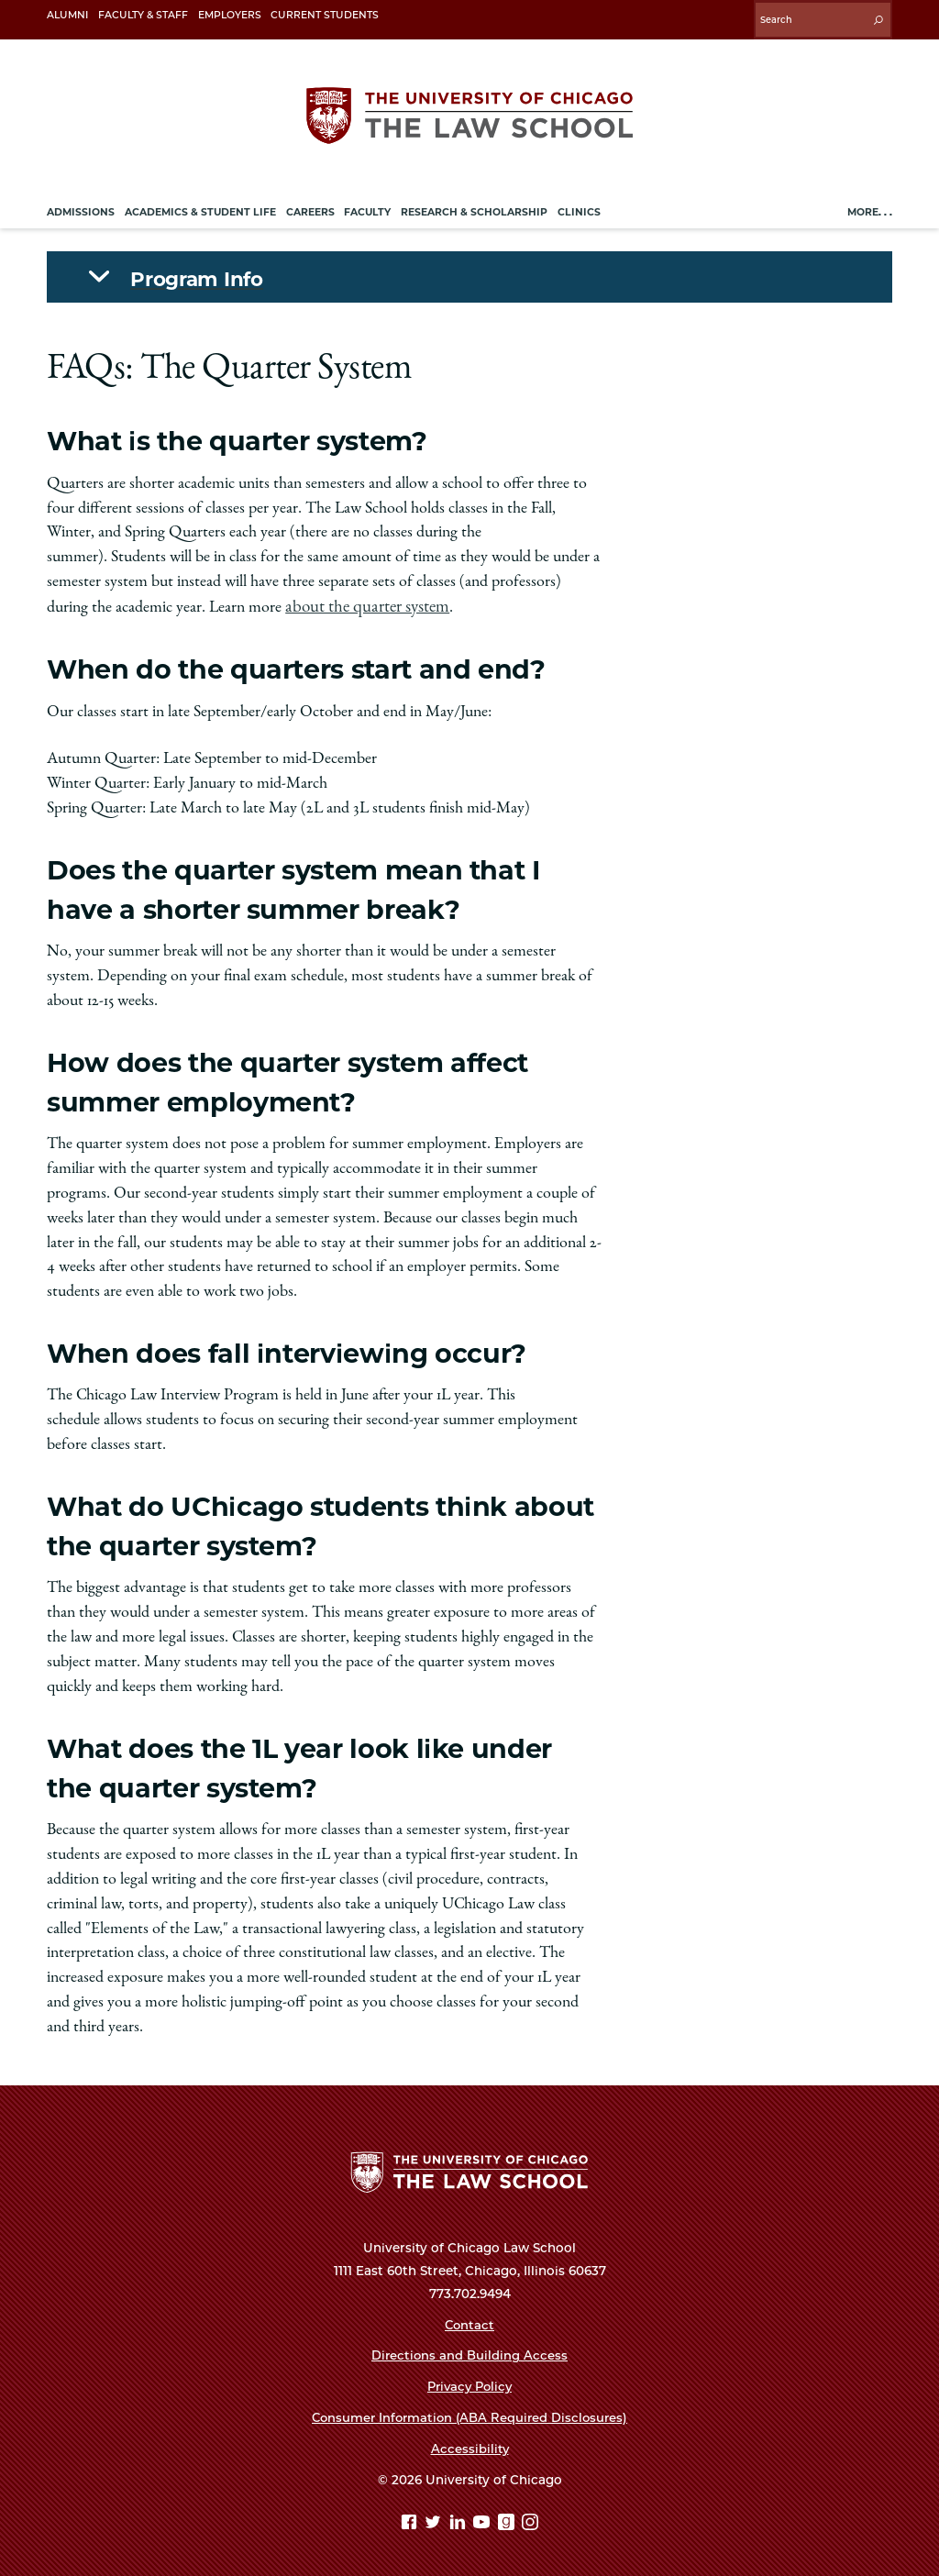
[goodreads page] (508, 2518)
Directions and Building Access (469, 2350)
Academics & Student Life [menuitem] (200, 207)
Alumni (67, 15)
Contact (469, 2319)
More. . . (869, 207)
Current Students (325, 15)
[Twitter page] (435, 2518)
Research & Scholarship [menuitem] (474, 207)
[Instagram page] (530, 2518)
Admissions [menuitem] (81, 207)
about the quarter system (363, 601)
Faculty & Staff (143, 15)
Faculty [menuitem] (367, 207)
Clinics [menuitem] (579, 207)
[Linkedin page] (459, 2518)
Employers (229, 15)
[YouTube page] (483, 2518)
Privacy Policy (470, 2381)
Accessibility (469, 2443)
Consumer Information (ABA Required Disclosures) (469, 2412)
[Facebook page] (411, 2518)
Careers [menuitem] (310, 207)
